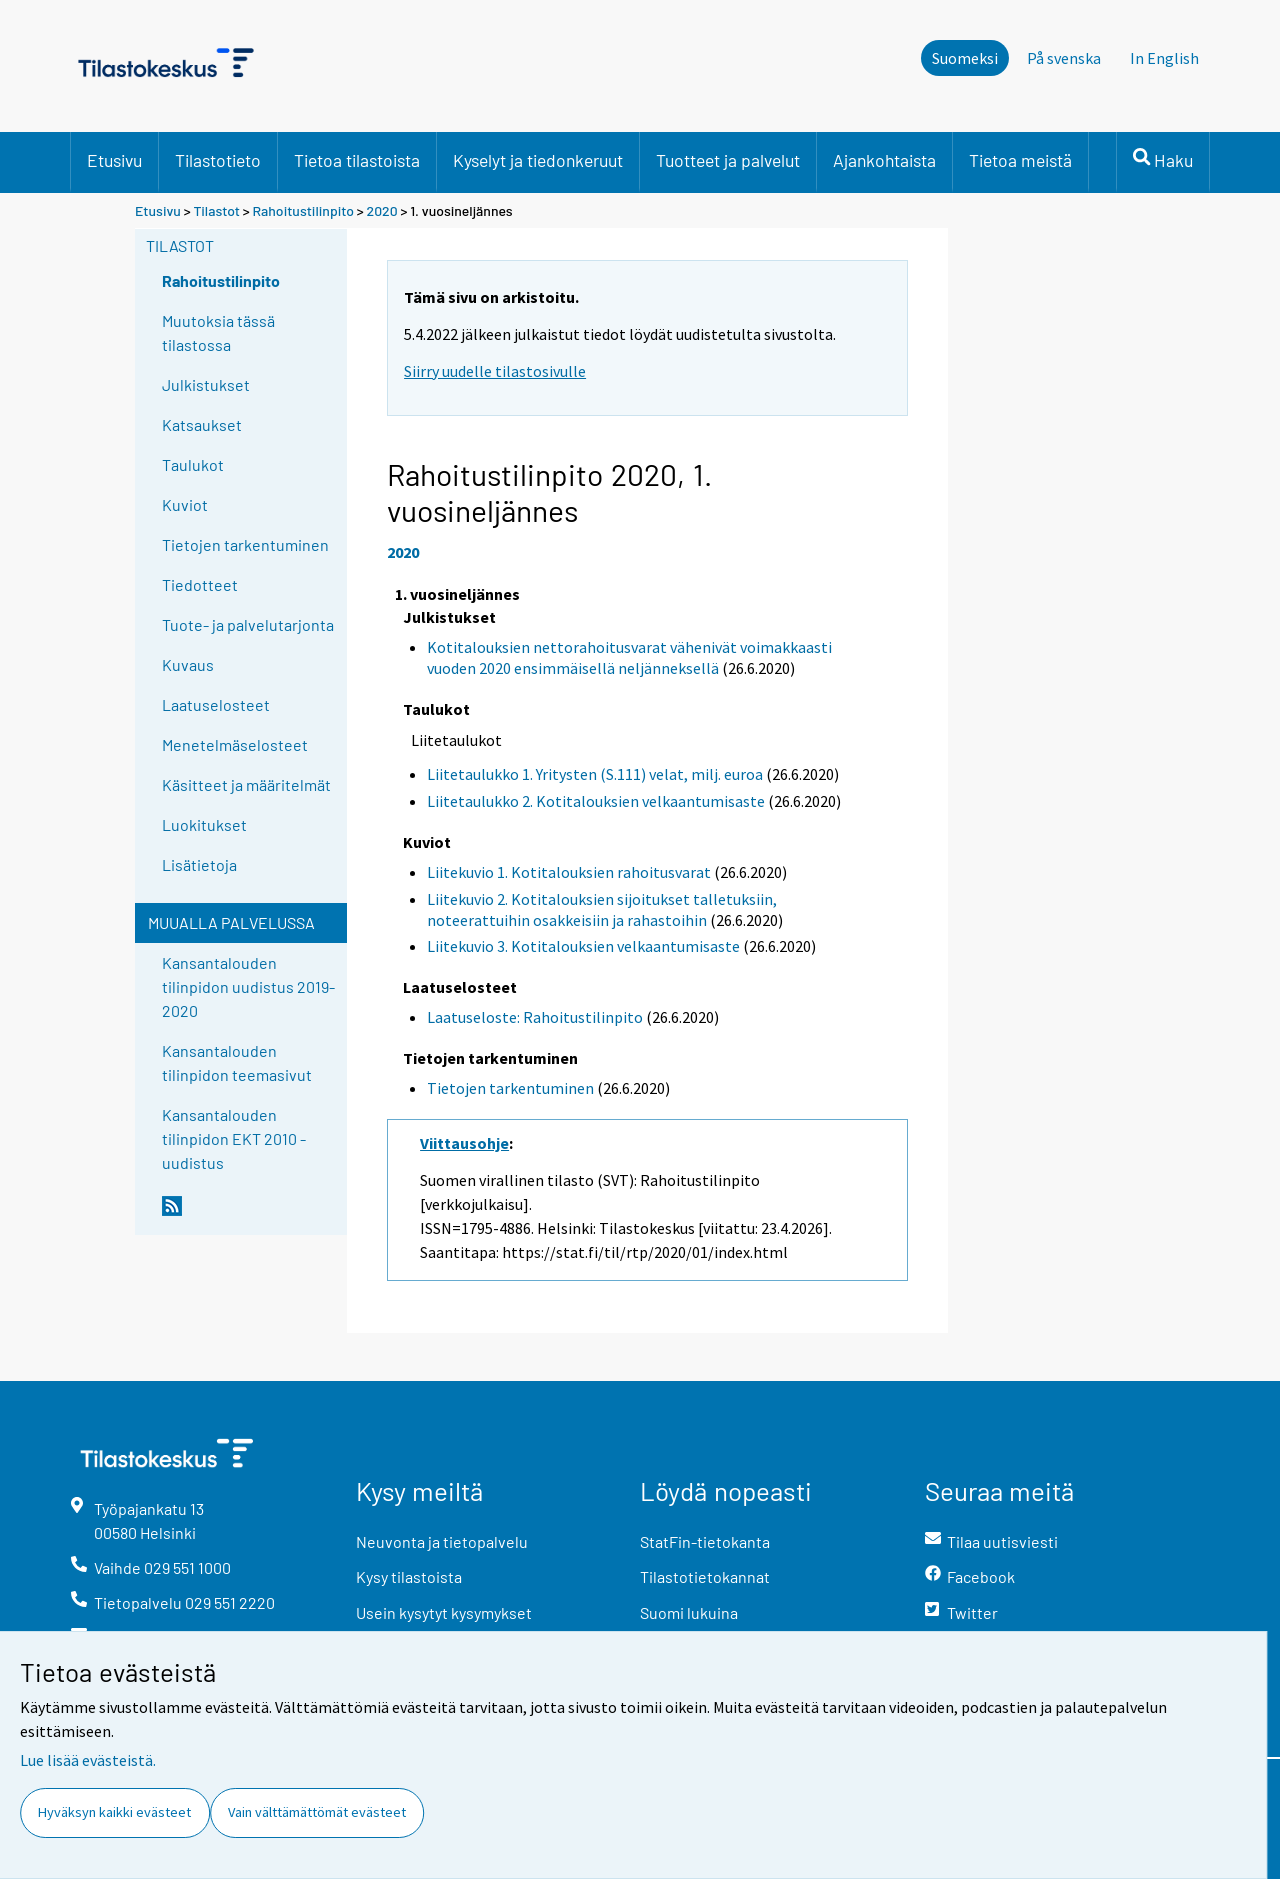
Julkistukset (206, 384)
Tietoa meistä (1020, 160)
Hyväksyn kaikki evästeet (114, 1812)
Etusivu (114, 160)
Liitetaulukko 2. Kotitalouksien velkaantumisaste (596, 801)
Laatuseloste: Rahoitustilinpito (535, 1017)
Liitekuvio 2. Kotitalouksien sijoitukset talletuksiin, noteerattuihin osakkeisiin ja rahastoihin (602, 909)
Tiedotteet (200, 584)
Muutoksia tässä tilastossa (218, 332)
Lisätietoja (199, 864)
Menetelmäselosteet (235, 744)
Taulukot (193, 464)
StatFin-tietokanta (705, 1541)
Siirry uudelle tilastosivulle (495, 371)
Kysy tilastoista (409, 1576)
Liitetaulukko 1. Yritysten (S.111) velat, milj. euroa (595, 774)
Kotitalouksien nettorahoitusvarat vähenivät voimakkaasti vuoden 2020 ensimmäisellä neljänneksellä (629, 657)
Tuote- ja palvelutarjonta (248, 624)
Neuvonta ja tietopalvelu (442, 1541)
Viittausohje (464, 1143)
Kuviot (185, 504)
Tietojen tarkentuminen (245, 544)
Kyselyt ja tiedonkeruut (538, 160)
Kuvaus (188, 664)
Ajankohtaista (884, 160)
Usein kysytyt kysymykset (444, 1612)
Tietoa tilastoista (357, 160)
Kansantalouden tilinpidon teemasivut (237, 1062)
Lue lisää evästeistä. (88, 1760)
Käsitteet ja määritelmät (246, 784)
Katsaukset (202, 424)
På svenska (1064, 58)
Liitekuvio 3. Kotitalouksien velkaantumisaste (583, 946)
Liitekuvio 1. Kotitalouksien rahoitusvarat (569, 872)
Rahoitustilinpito (304, 210)
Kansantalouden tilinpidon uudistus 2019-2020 (248, 986)
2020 (382, 210)
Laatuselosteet (216, 704)
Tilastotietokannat (705, 1576)
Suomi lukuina (689, 1612)
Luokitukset (204, 824)
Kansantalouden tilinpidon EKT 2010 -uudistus (234, 1138)
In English (1164, 58)
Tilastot (216, 210)
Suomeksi (965, 58)
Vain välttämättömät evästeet (317, 1812)
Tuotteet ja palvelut (728, 160)
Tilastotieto (218, 160)
